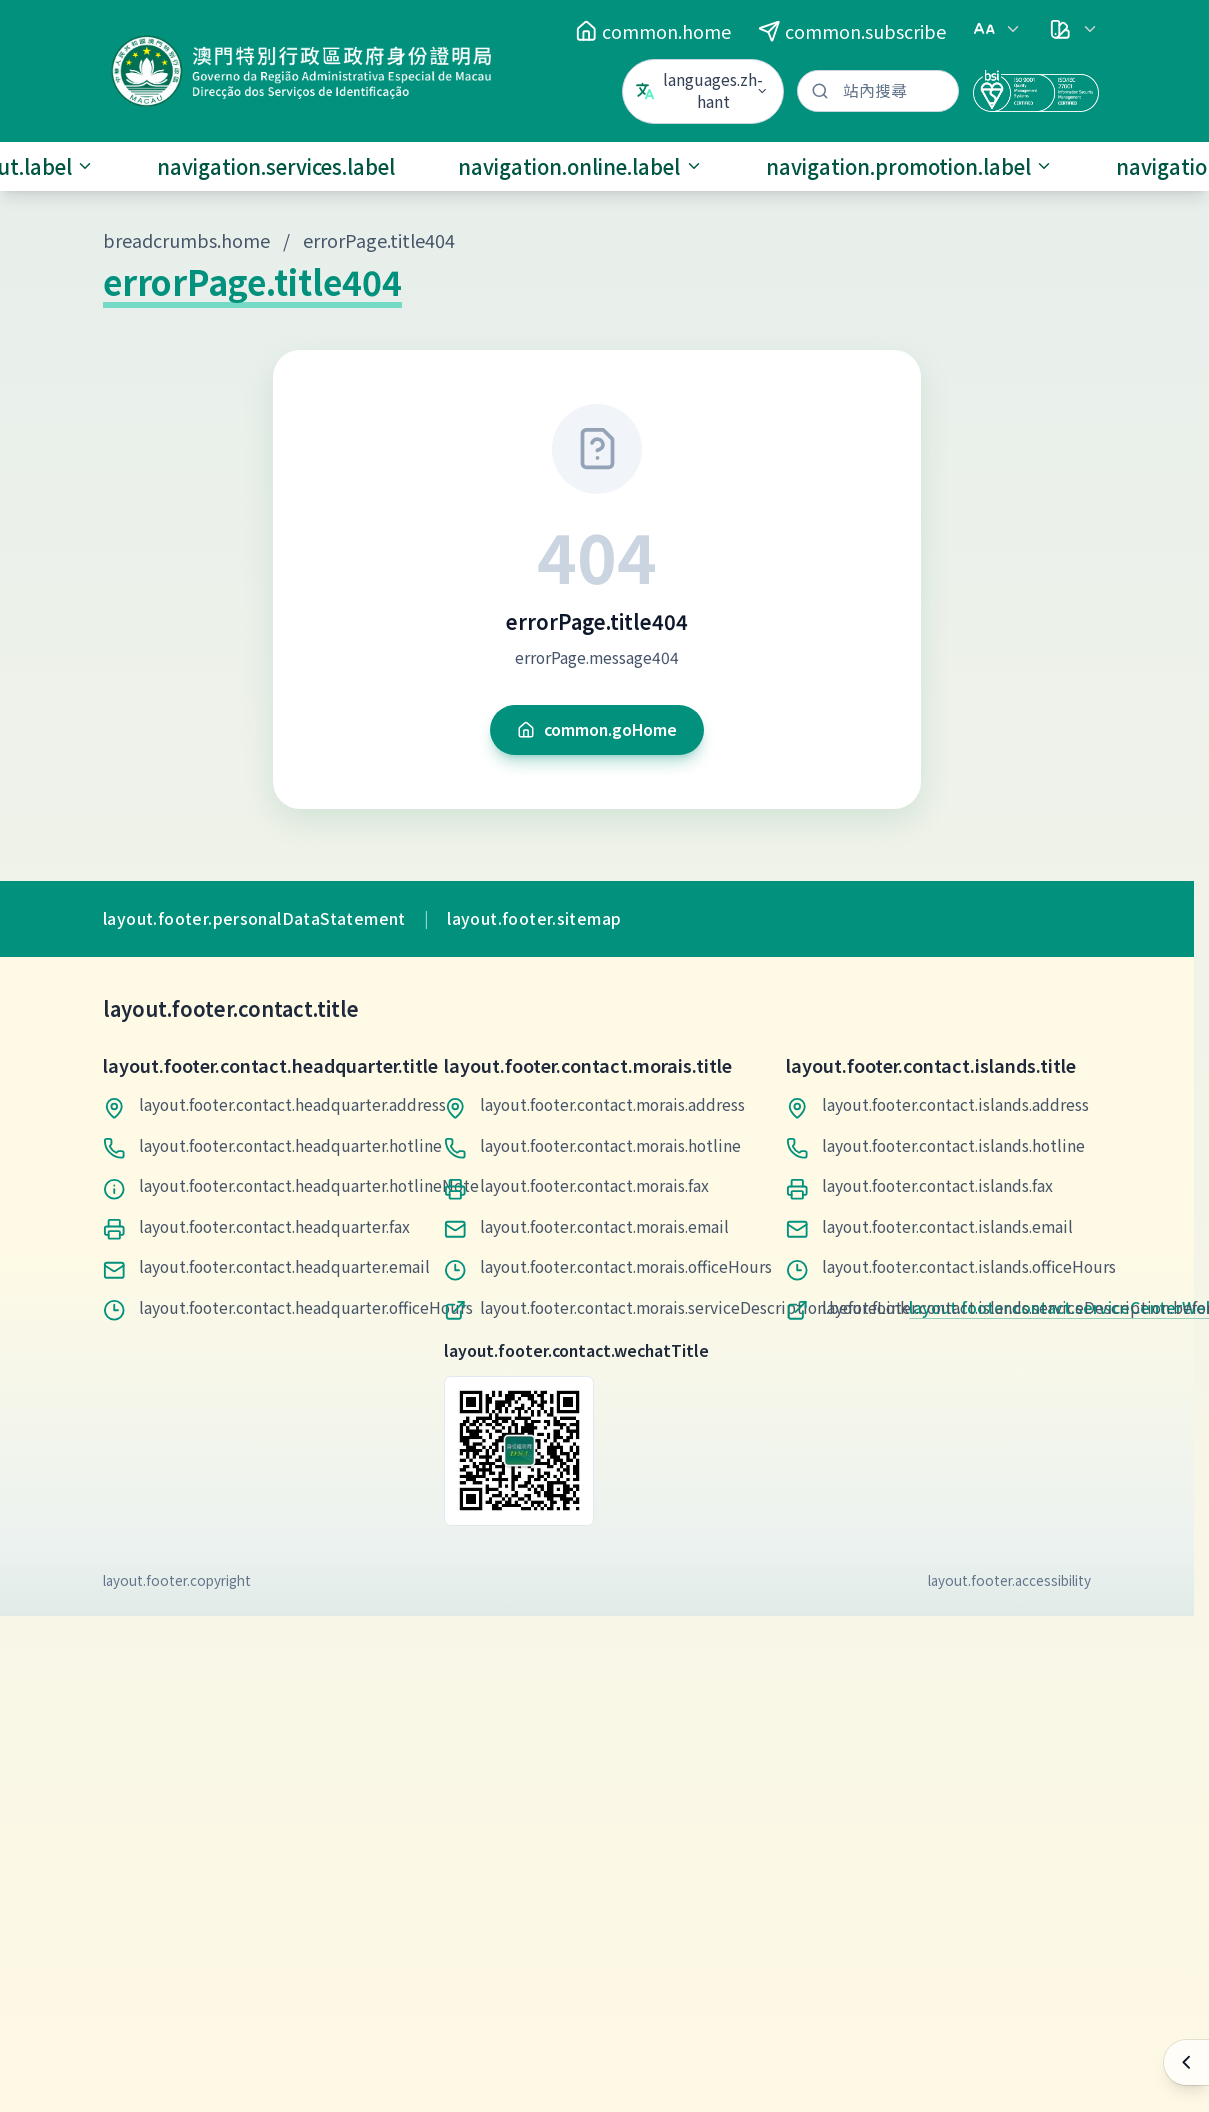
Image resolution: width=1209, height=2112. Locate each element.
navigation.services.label (276, 166)
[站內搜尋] (878, 91)
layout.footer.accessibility (1009, 1580)
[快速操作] (1186, 2062)
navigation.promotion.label (910, 166)
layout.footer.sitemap (534, 919)
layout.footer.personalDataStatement (254, 919)
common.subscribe (852, 31)
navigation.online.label (580, 166)
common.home (653, 31)
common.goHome (597, 729)
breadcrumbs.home (186, 240)
